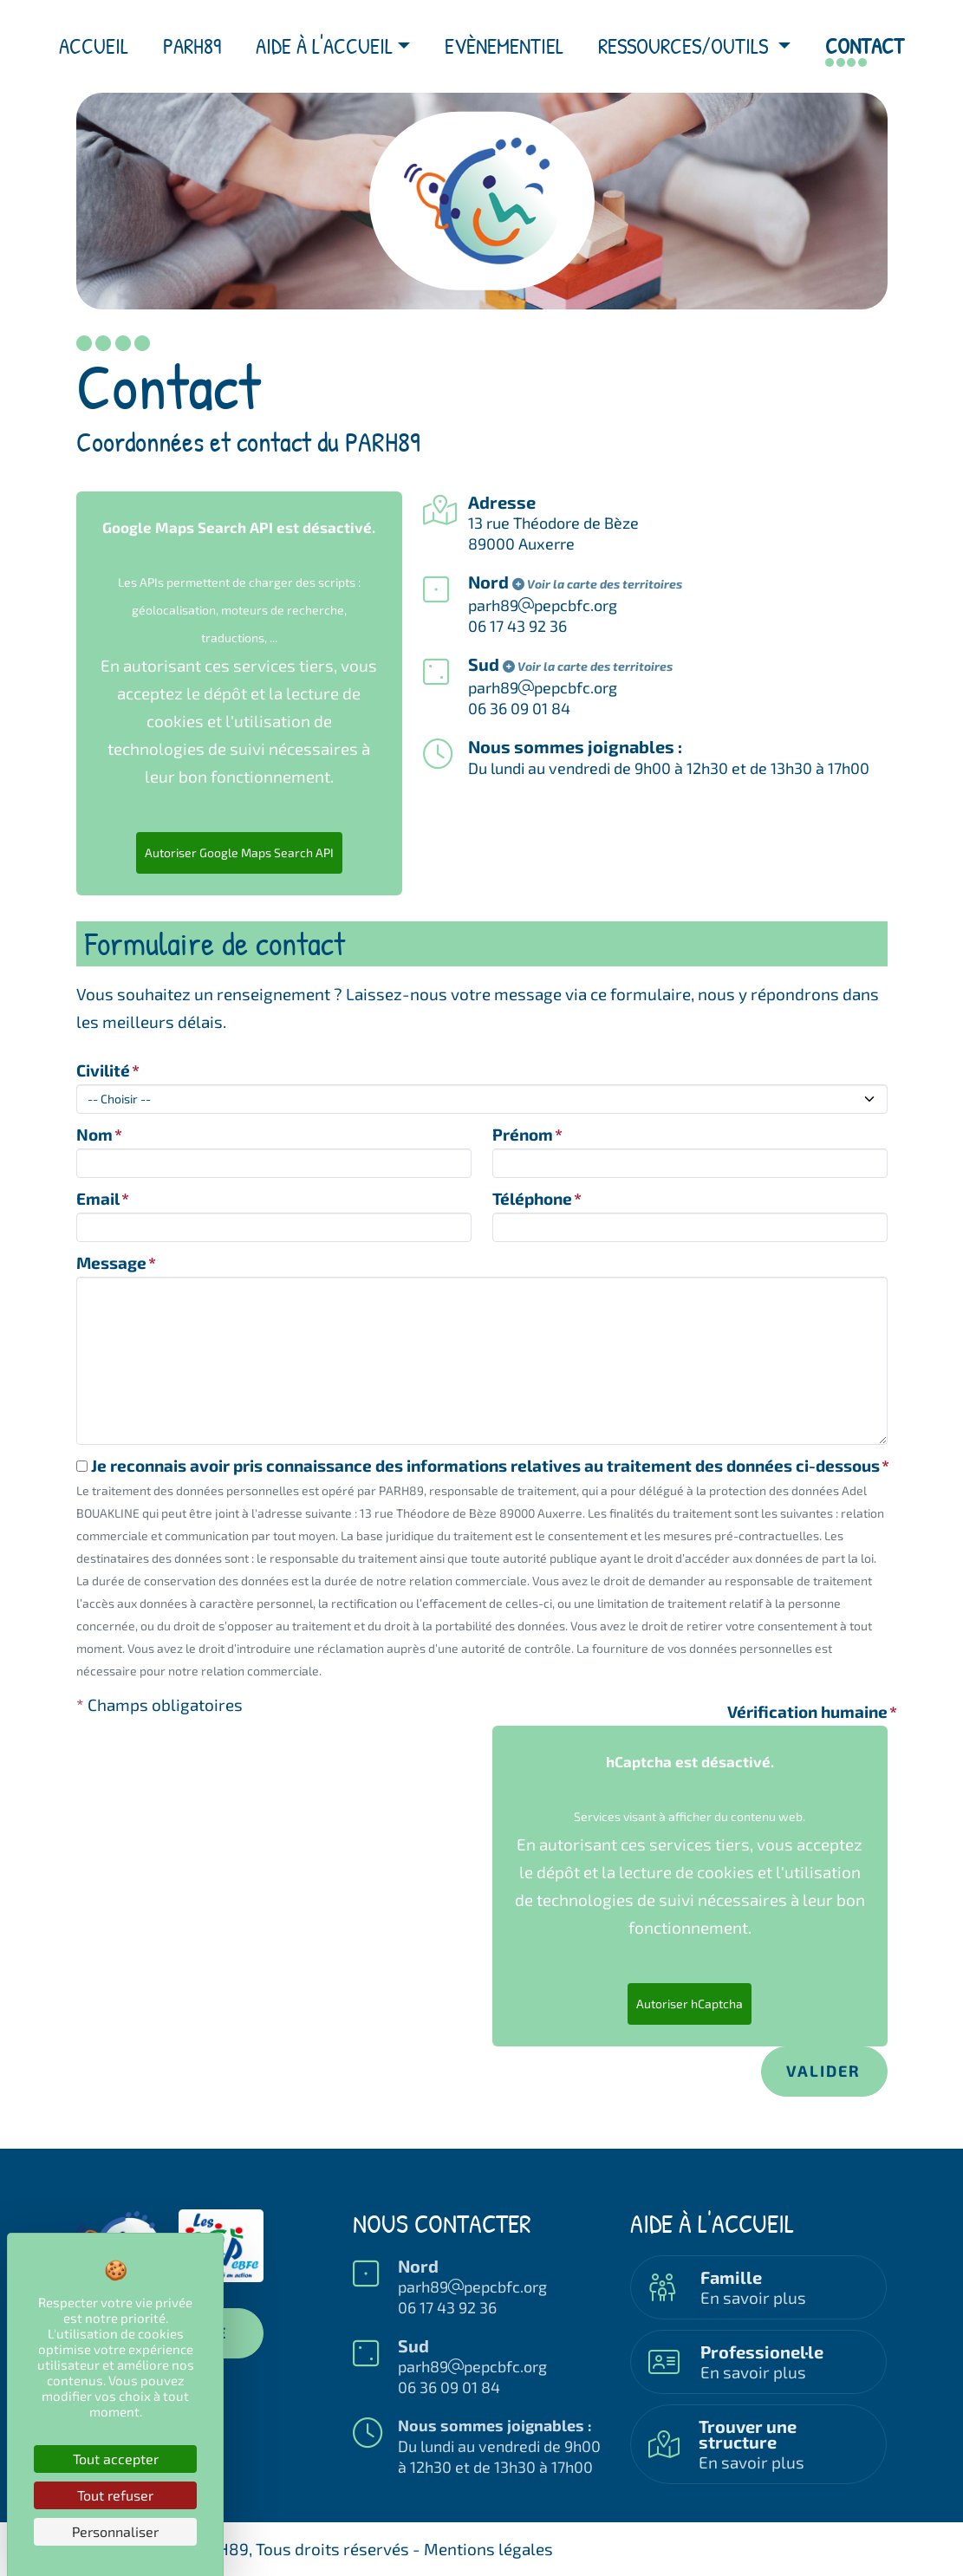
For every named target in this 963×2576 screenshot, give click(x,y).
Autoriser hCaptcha (689, 2003)
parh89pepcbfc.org (472, 2286)
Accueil (93, 46)
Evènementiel (504, 46)
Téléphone (532, 1198)
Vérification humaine (807, 1711)
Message (111, 1262)
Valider (823, 2070)
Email (98, 1198)
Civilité (103, 1070)
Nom (94, 1134)
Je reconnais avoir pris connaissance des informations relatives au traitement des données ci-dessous (478, 1465)
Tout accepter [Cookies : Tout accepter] (116, 2458)
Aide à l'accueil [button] (324, 46)
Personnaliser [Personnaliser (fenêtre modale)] (115, 2531)
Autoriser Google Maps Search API (239, 852)
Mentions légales (488, 2549)
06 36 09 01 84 (519, 708)
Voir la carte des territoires (597, 583)
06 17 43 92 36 (517, 625)
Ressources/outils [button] (685, 46)
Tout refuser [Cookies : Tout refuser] (115, 2495)
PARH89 (192, 46)
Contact (864, 46)
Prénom (522, 1134)
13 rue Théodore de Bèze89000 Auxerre (553, 533)
